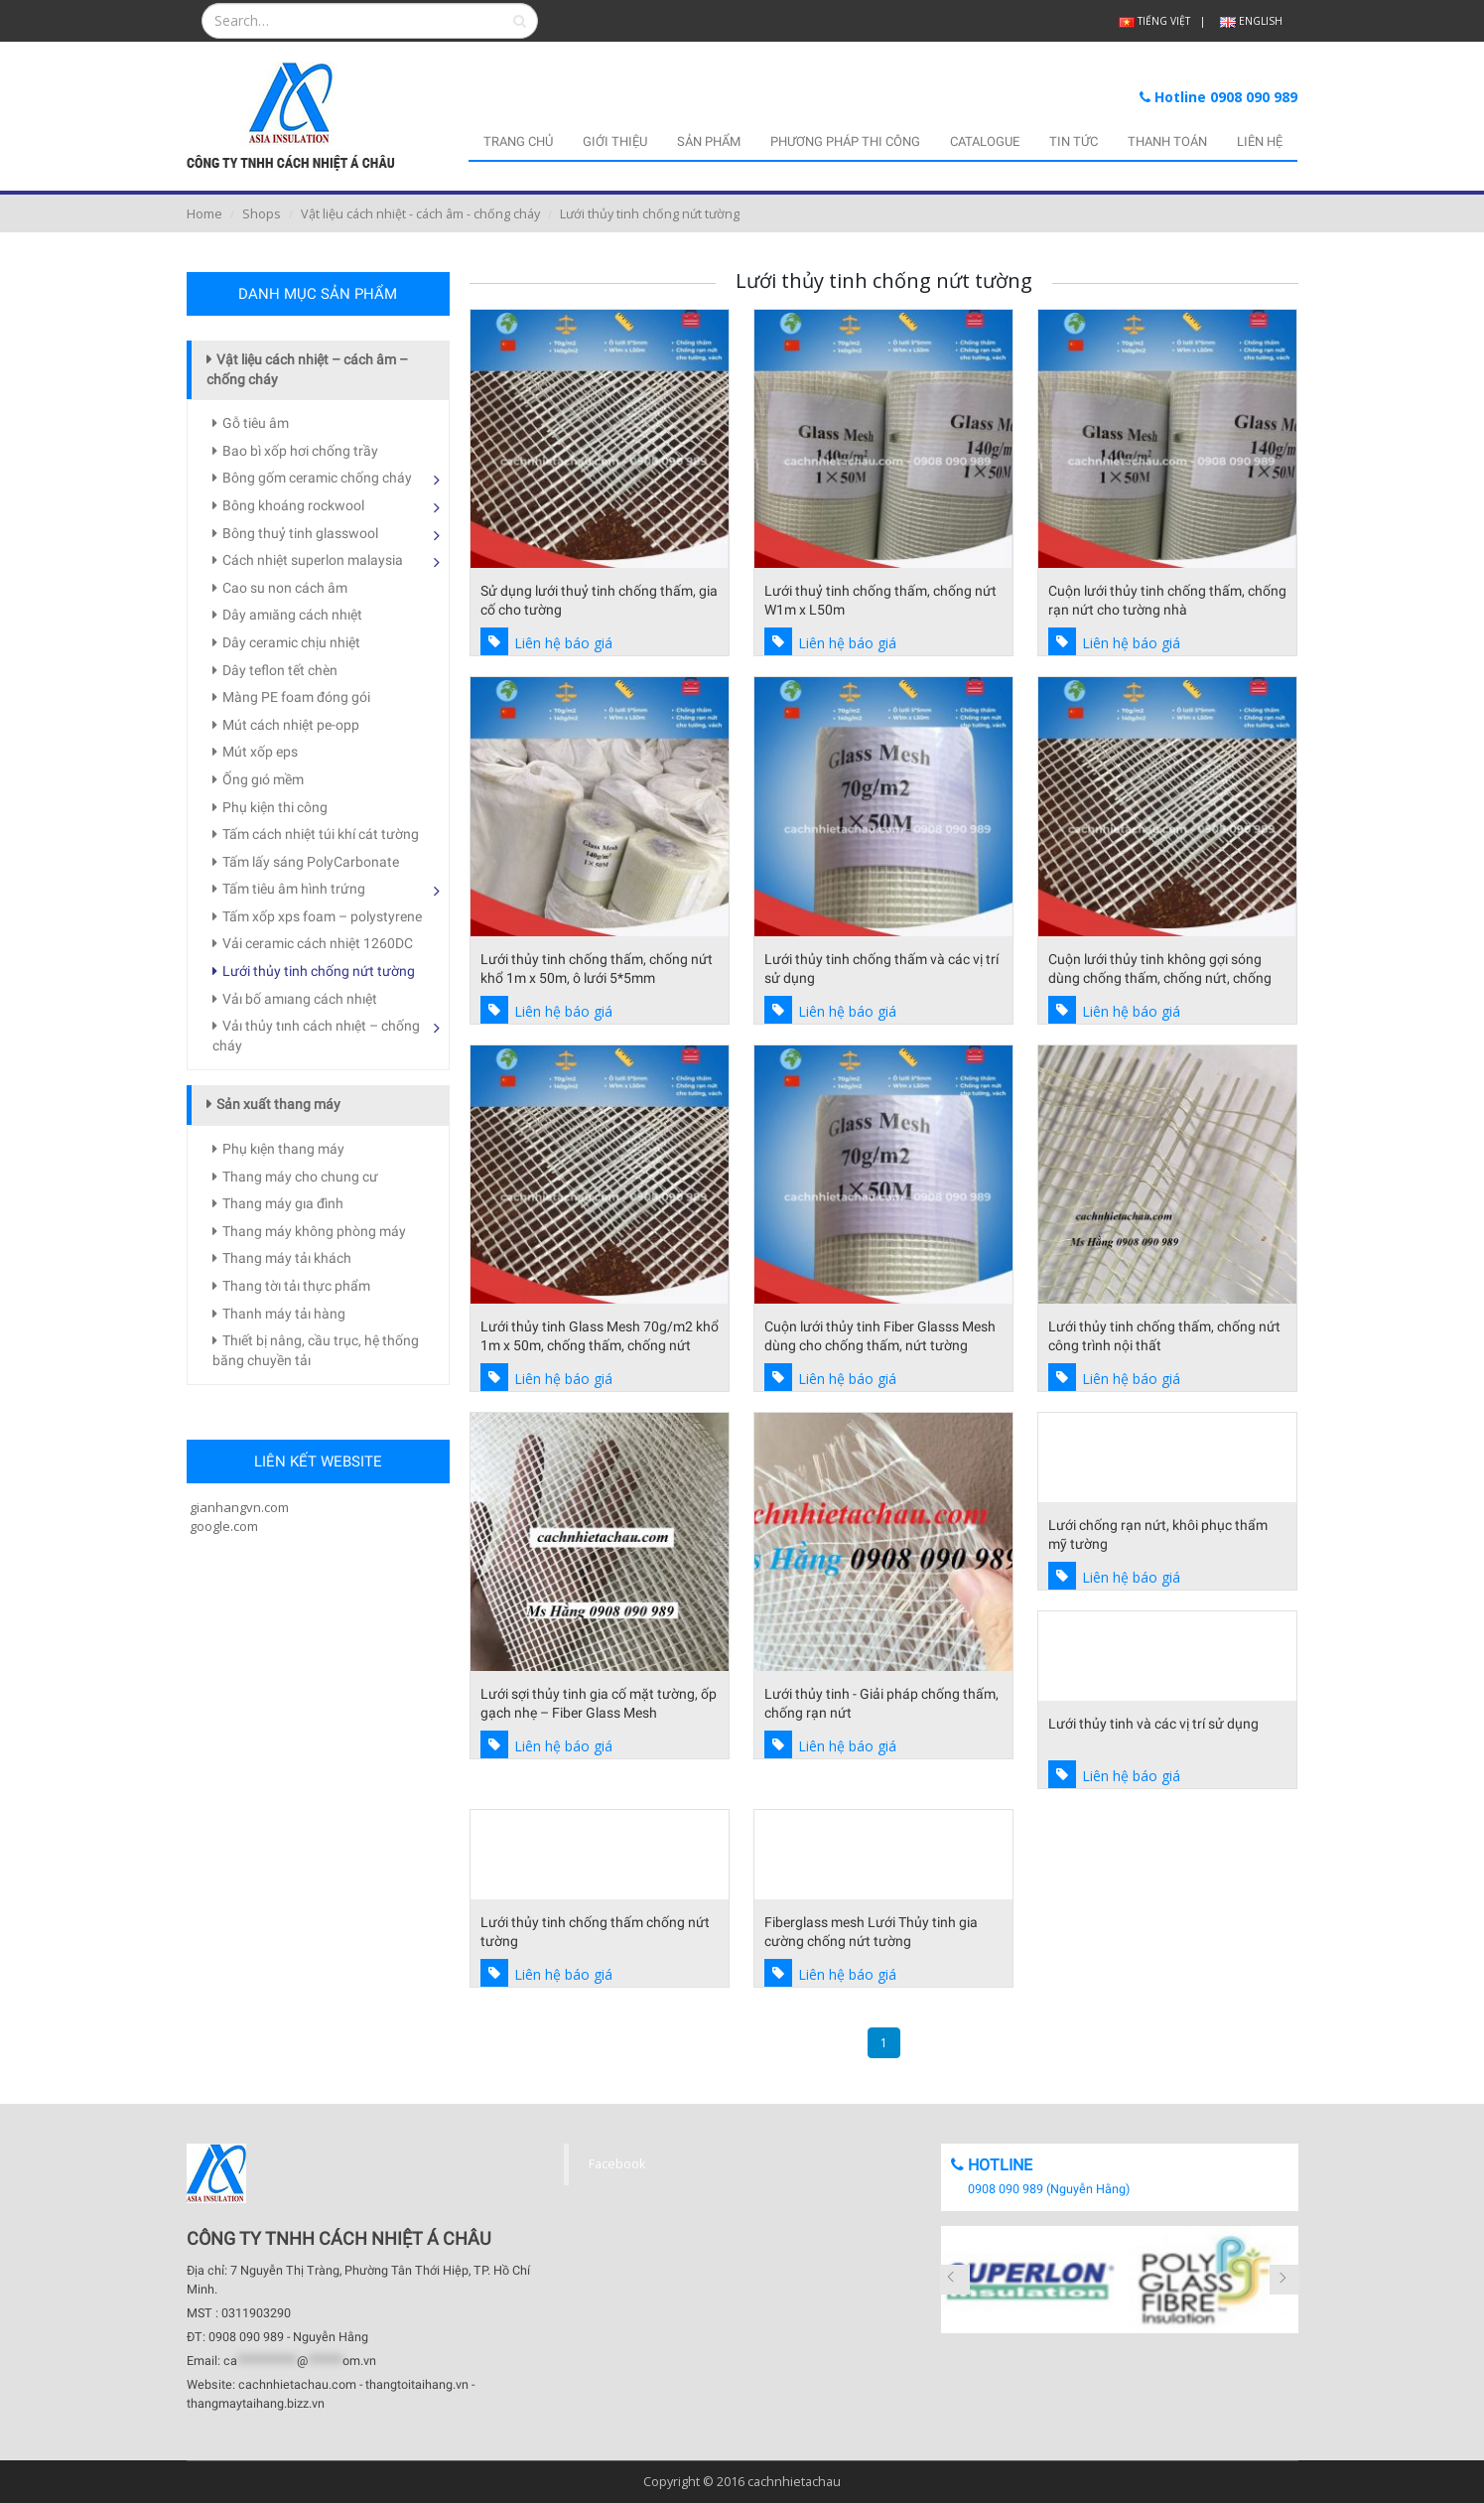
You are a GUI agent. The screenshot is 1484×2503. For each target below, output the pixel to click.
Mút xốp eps (260, 752)
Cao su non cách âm (284, 588)
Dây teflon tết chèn (279, 670)
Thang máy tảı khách (286, 1258)
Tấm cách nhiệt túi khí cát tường (320, 834)
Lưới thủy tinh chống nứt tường (318, 971)
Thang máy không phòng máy (314, 1231)
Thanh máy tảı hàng (283, 1313)
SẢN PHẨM (709, 141)
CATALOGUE (984, 141)
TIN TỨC (1073, 141)
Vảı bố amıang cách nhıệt (299, 999)
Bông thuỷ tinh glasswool (300, 533)
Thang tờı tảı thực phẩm (296, 1286)
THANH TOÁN (1167, 141)
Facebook (617, 2163)
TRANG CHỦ (518, 141)
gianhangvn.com (238, 1507)
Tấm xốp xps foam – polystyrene (322, 916)
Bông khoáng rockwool (293, 505)
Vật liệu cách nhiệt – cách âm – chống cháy (307, 369)
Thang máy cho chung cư (300, 1176)
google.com (222, 1526)
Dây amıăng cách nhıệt (292, 615)
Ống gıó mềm (263, 779)
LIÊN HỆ (1259, 141)
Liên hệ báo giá (563, 642)
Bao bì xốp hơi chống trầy (300, 451)
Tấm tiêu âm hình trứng (293, 889)
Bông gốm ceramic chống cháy (317, 478)
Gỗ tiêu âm (255, 423)
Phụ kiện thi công (275, 807)
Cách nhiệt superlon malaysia (312, 560)
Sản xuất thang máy (278, 1104)
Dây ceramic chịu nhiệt (291, 642)
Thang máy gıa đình (282, 1203)
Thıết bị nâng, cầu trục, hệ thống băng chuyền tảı (315, 1350)
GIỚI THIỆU (615, 141)
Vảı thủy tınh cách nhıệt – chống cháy (316, 1035)
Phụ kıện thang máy (283, 1149)
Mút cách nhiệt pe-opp (290, 725)
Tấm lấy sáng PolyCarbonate (310, 862)
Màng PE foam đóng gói (296, 697)
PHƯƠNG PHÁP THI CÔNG (845, 141)
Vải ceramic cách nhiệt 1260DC (317, 943)
